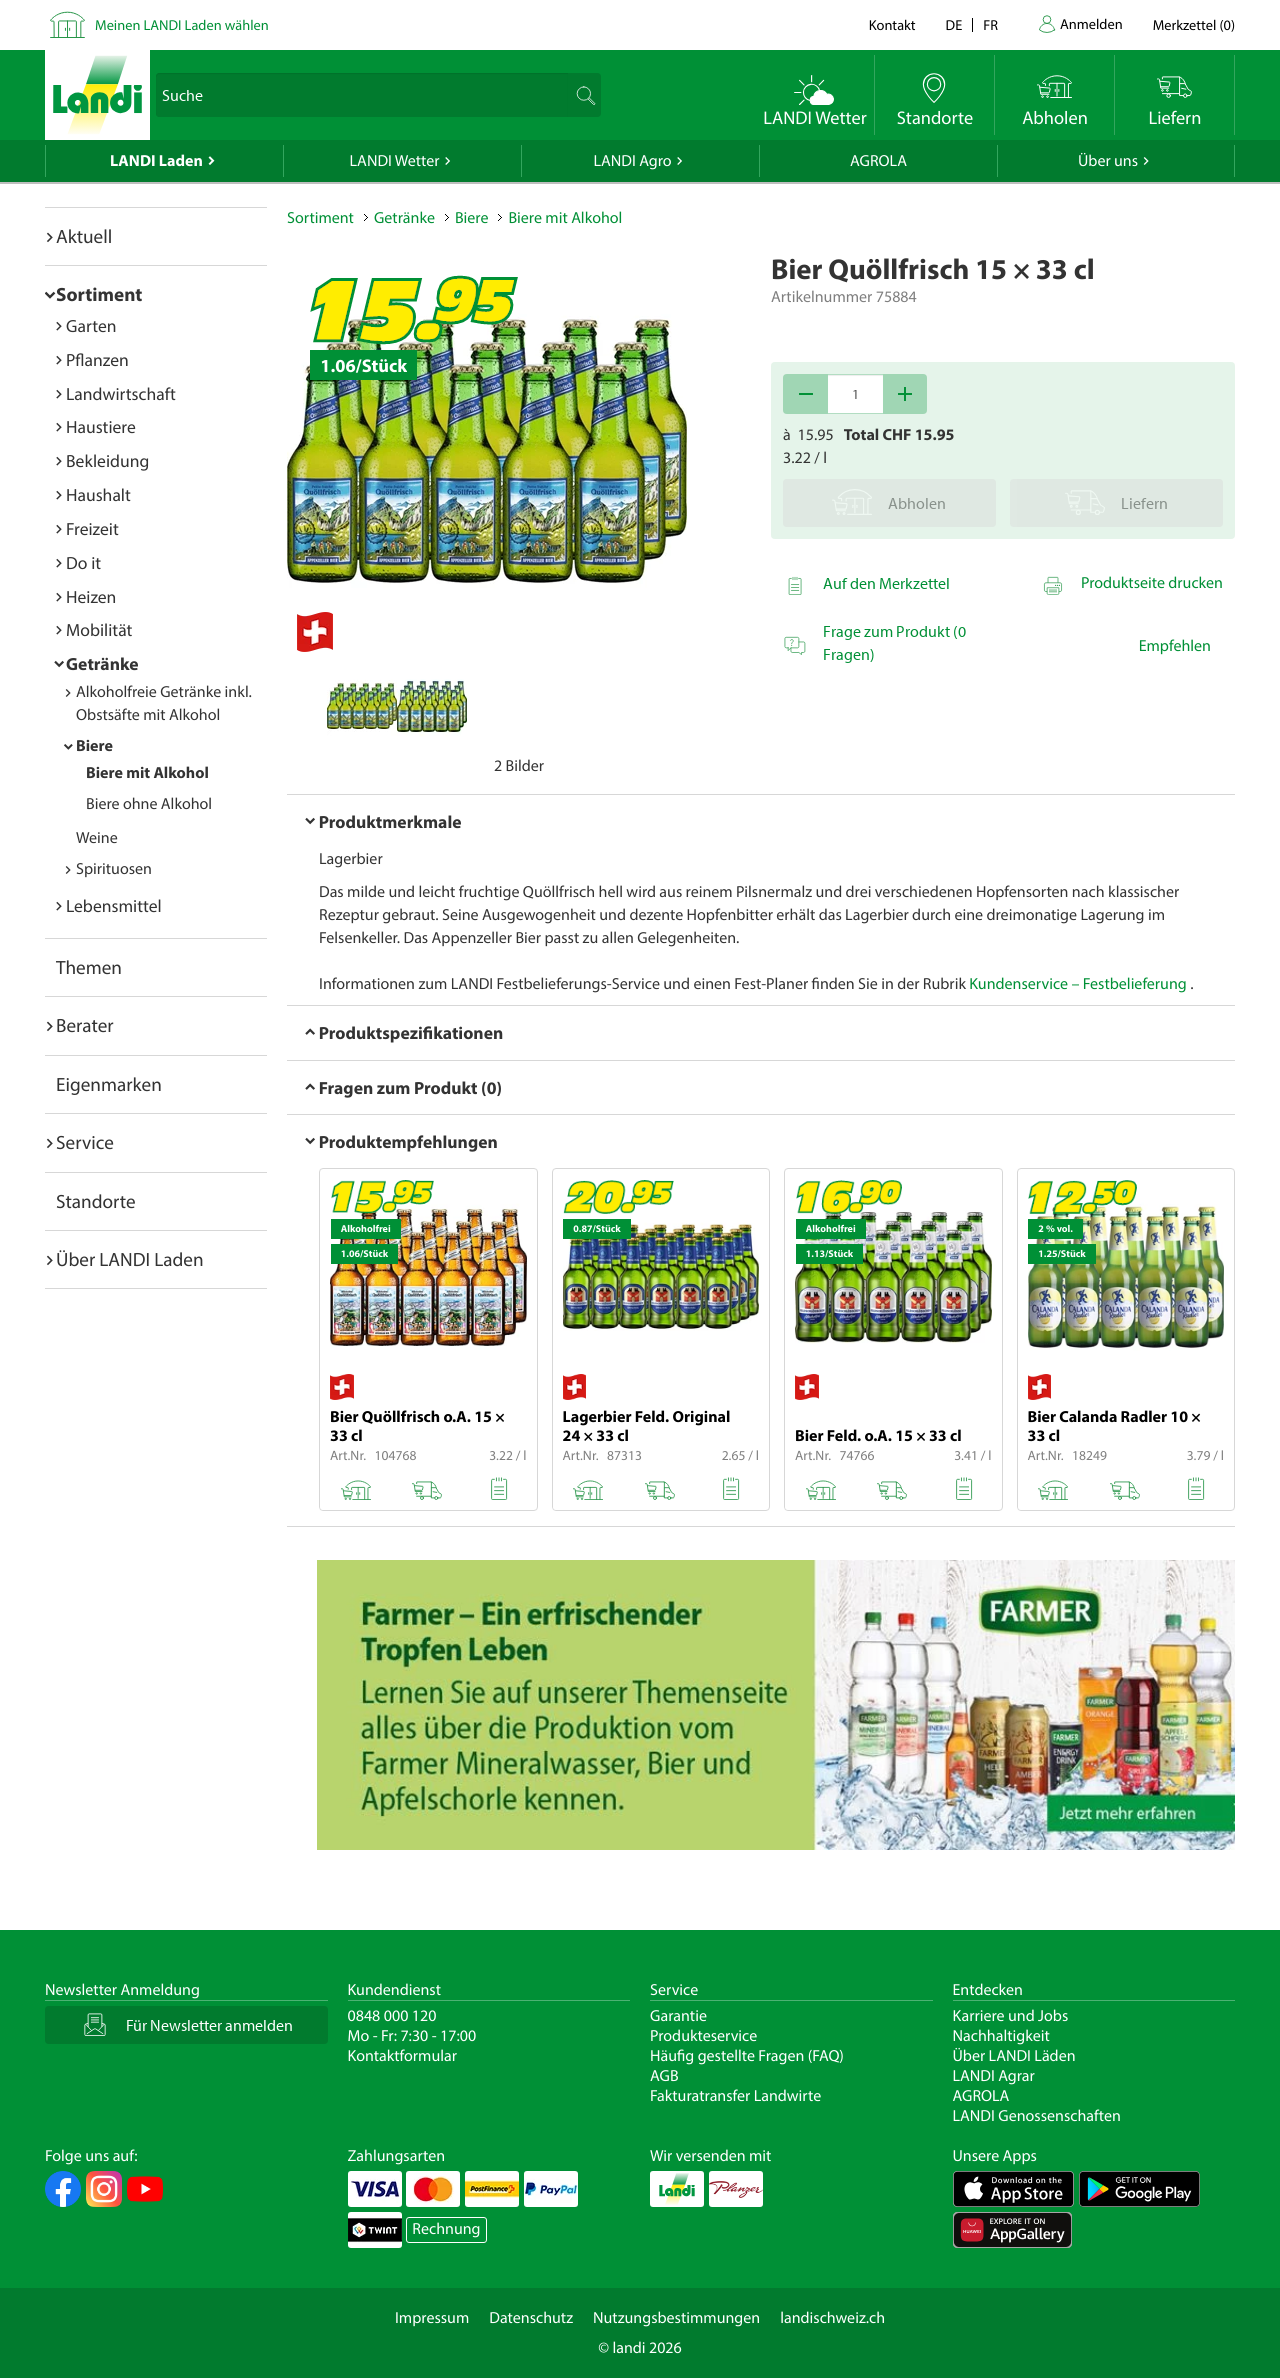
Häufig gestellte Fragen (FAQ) (747, 2056)
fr (990, 24)
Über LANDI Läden (1014, 2056)
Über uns (1108, 161)
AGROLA (878, 161)
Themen (89, 967)
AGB (664, 2076)
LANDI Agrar (994, 2076)
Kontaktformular (403, 2056)
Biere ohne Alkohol (149, 804)
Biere (94, 746)
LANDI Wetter (395, 161)
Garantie (678, 2016)
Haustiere (101, 426)
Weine (97, 838)
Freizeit (92, 528)
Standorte (96, 1201)
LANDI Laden (156, 161)
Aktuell (84, 236)
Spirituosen (114, 869)
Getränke (102, 663)
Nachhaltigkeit (1001, 2036)
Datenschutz (531, 2318)
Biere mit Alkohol (147, 773)
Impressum (432, 2318)
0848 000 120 (392, 2016)
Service (85, 1142)
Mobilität (99, 629)
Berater (85, 1025)
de (954, 24)
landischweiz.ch (832, 2318)
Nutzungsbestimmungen (676, 2318)
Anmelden (1091, 23)
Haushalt (98, 494)
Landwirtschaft (121, 393)
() (1194, 24)
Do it (83, 562)
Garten (91, 325)
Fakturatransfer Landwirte (735, 2096)
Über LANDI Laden (130, 1259)
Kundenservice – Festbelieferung (1079, 984)
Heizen (91, 596)
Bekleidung (107, 460)
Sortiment (99, 294)
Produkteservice (703, 2036)
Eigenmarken (109, 1084)
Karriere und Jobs (1011, 2016)
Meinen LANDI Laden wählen (182, 24)
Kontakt (892, 24)
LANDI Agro (632, 161)
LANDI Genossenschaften (1037, 2116)
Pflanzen (97, 359)
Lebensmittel (114, 905)
